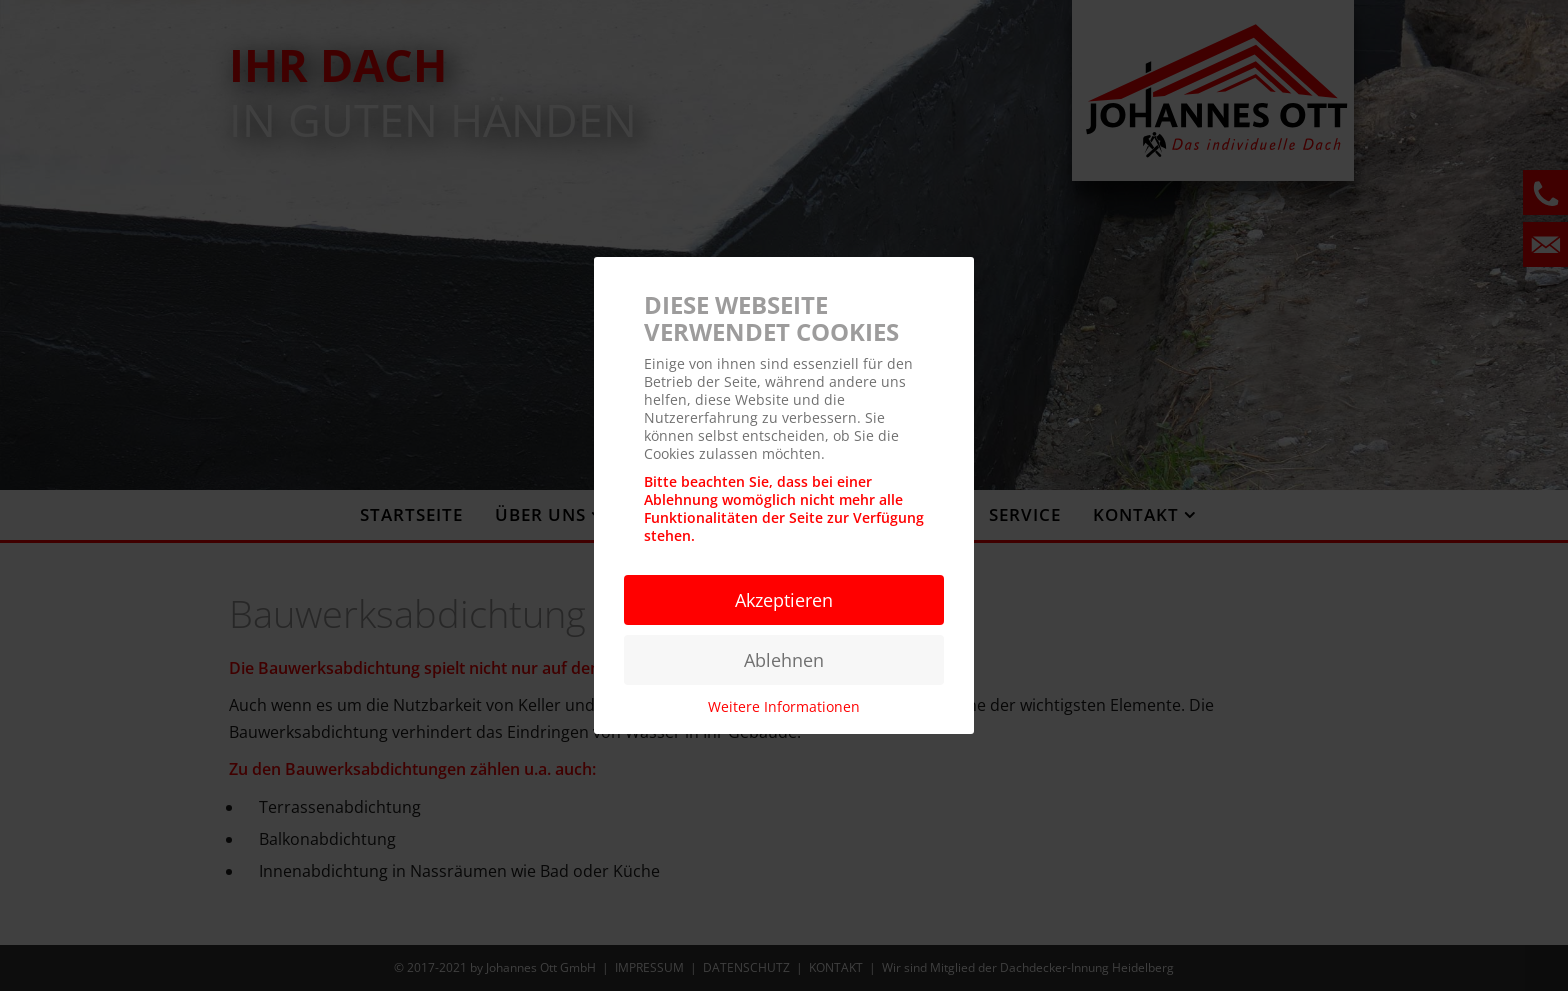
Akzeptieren (784, 600)
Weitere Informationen (784, 706)
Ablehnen (784, 660)
